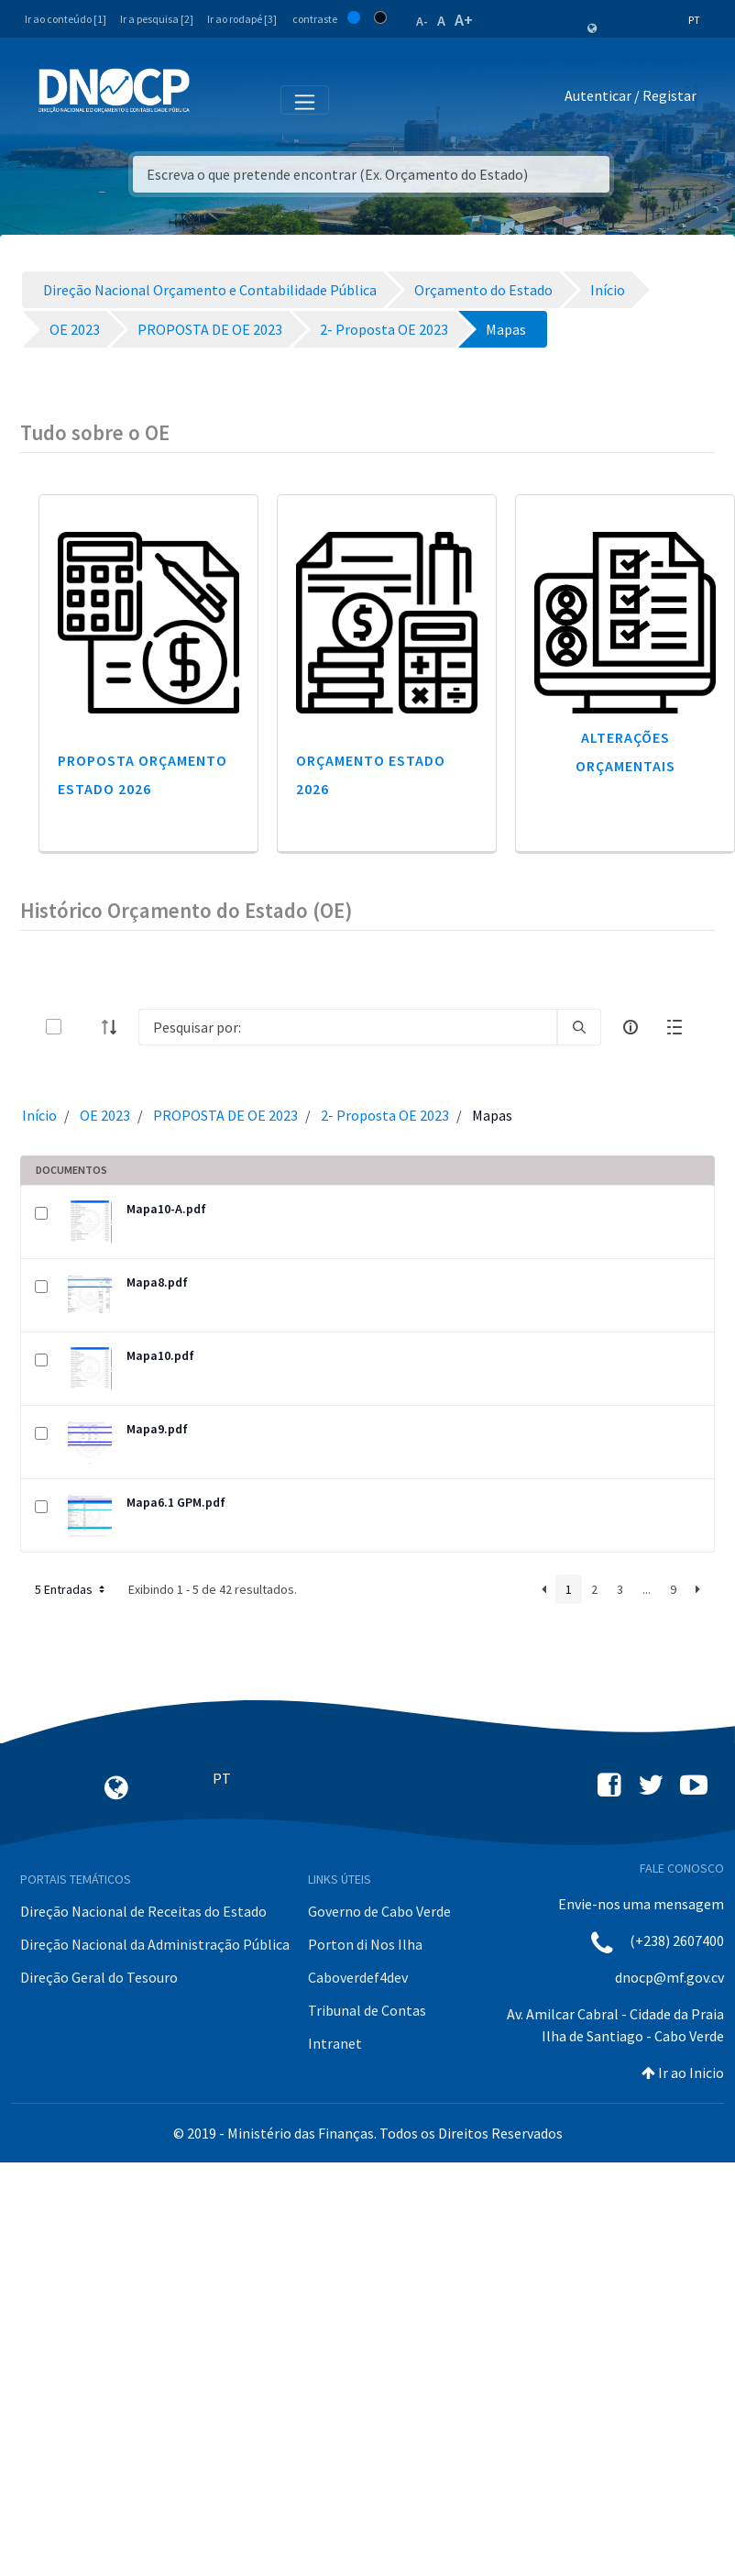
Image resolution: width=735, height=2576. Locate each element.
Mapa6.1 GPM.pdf (175, 1502)
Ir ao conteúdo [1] (65, 19)
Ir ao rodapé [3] (242, 19)
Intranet (335, 2043)
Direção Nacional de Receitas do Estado (143, 1911)
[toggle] (83, 1027)
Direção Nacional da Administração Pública (155, 1944)
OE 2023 (105, 1115)
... (646, 1589)
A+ (464, 19)
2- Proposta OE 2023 (385, 1115)
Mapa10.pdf (160, 1355)
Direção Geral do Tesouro (99, 1977)
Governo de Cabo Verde (379, 1911)
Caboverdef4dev (358, 1977)
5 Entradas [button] (71, 1589)
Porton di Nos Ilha (365, 1944)
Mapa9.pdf (157, 1429)
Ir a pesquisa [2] (156, 19)
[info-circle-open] (630, 1027)
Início (39, 1115)
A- (422, 21)
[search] (579, 1027)
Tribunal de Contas (367, 2010)
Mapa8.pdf (157, 1282)
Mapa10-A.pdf (166, 1208)
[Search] (347, 1027)
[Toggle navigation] (214, 99)
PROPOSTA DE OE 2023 (225, 1115)
